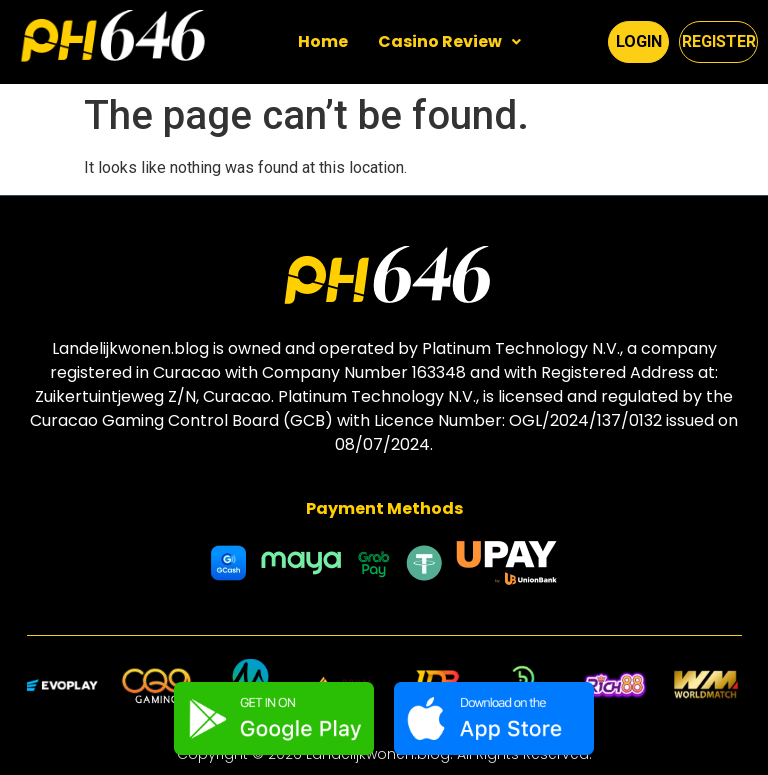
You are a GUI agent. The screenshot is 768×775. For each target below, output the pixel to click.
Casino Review (449, 41)
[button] (449, 42)
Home (323, 41)
